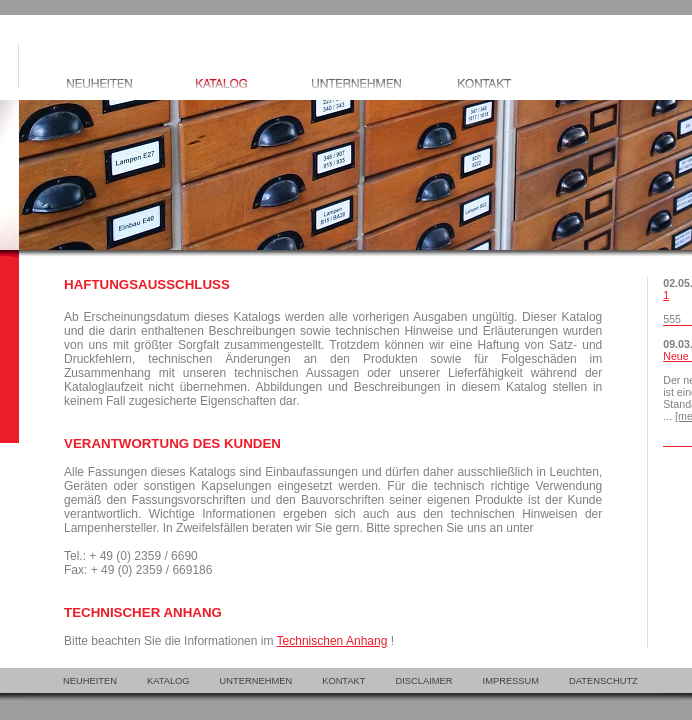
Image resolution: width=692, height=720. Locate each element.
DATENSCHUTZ (603, 681)
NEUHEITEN (90, 681)
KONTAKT (343, 681)
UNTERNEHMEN (256, 681)
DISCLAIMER (424, 681)
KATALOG (168, 681)
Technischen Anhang (332, 641)
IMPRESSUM (511, 681)
